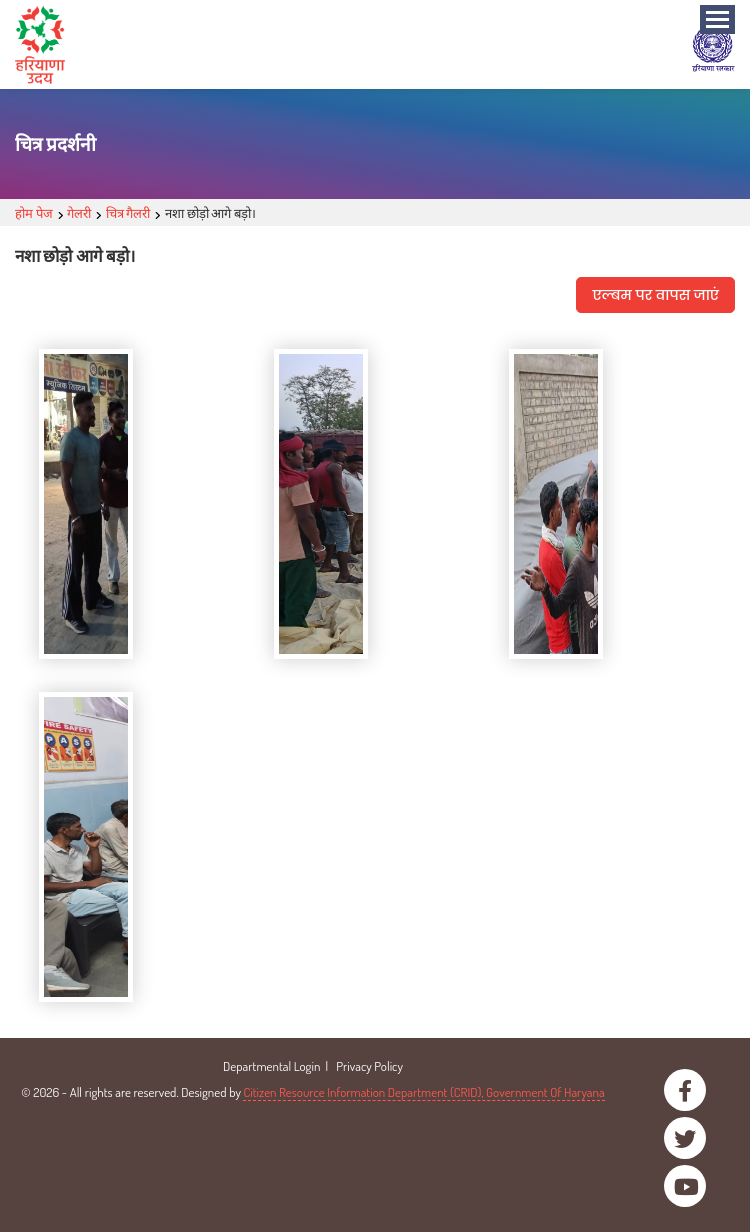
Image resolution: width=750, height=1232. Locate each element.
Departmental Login (271, 1066)
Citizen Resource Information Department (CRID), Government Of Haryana (423, 1092)
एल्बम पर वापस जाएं (655, 295)
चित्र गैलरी (128, 213)
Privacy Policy (369, 1066)
